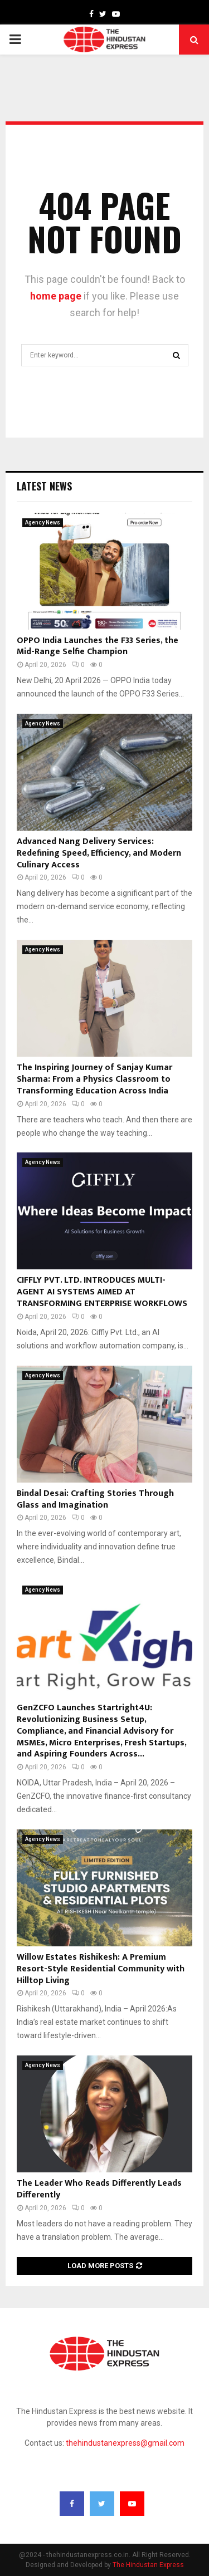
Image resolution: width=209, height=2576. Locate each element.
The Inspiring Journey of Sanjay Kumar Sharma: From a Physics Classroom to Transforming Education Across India (94, 1079)
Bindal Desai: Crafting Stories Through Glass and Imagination (95, 1499)
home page (55, 296)
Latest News (44, 486)
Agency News (42, 522)
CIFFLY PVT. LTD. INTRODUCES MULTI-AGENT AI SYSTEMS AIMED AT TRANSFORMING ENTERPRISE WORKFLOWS (102, 1292)
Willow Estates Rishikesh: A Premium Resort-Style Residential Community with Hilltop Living (100, 1969)
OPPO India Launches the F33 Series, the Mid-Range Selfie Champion (97, 646)
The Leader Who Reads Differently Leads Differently (99, 2189)
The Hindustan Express (148, 2565)
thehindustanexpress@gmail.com (125, 2442)
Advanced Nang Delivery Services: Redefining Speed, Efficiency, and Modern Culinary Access (99, 853)
